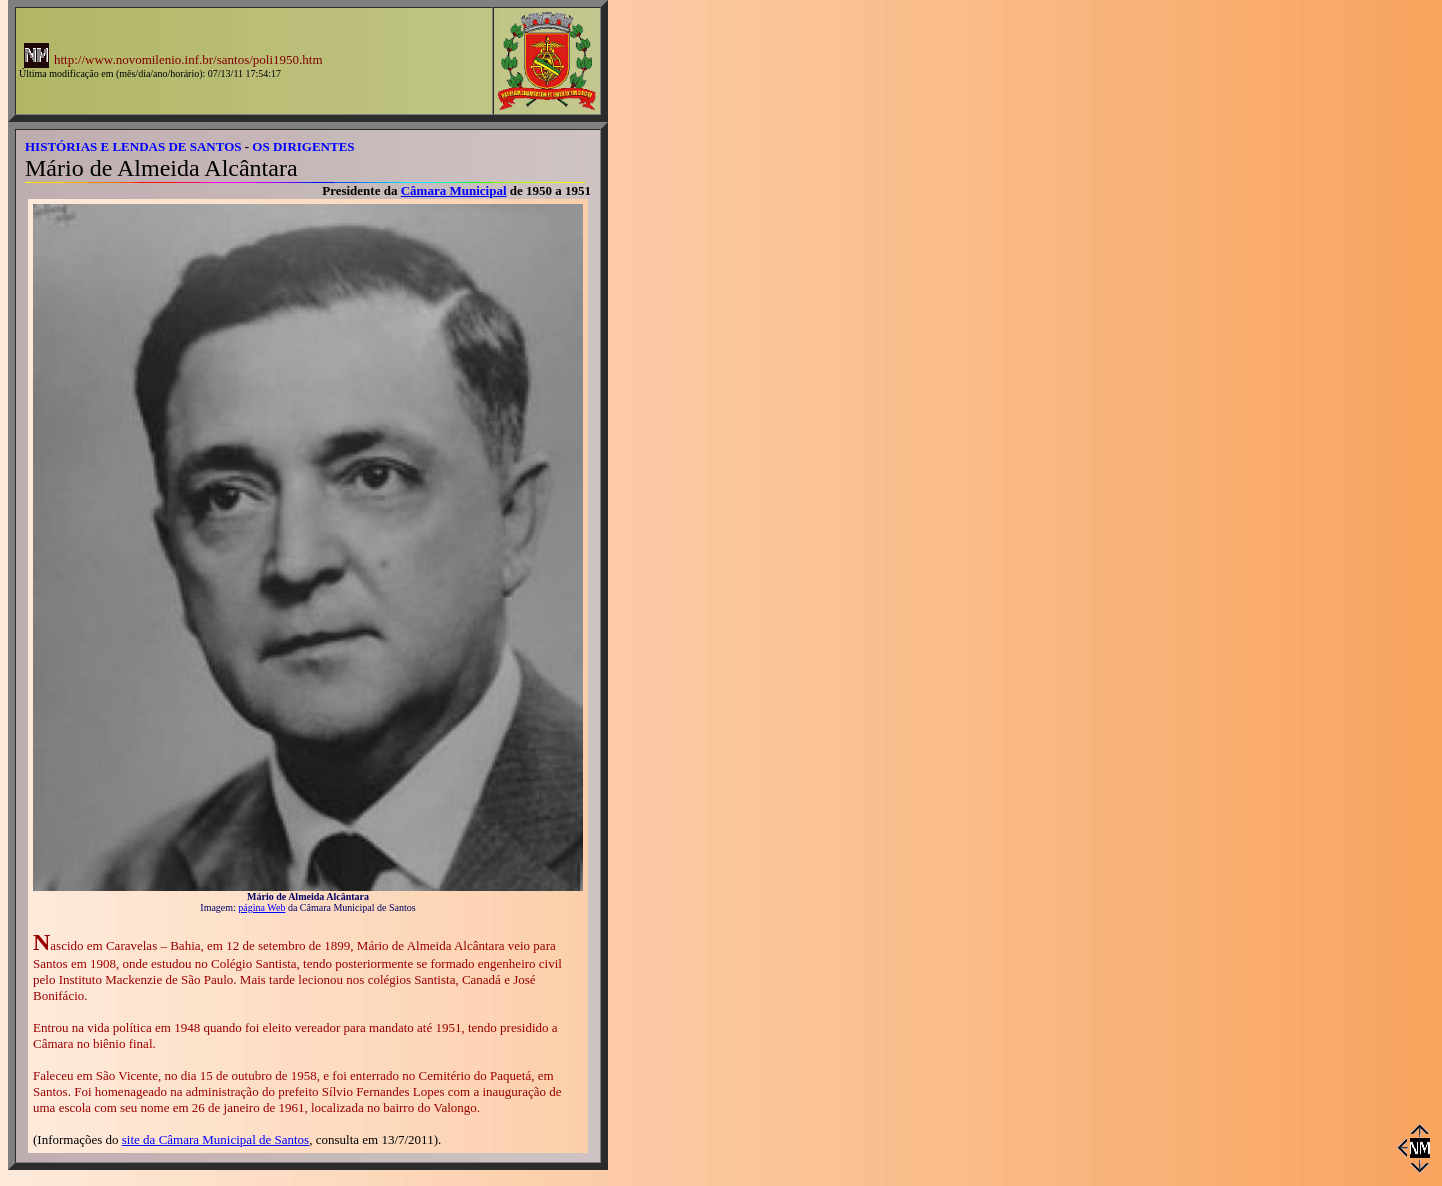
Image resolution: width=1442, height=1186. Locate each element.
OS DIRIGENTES (303, 146)
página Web (261, 907)
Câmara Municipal (454, 190)
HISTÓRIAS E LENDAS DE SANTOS (133, 146)
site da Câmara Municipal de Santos (215, 1139)
